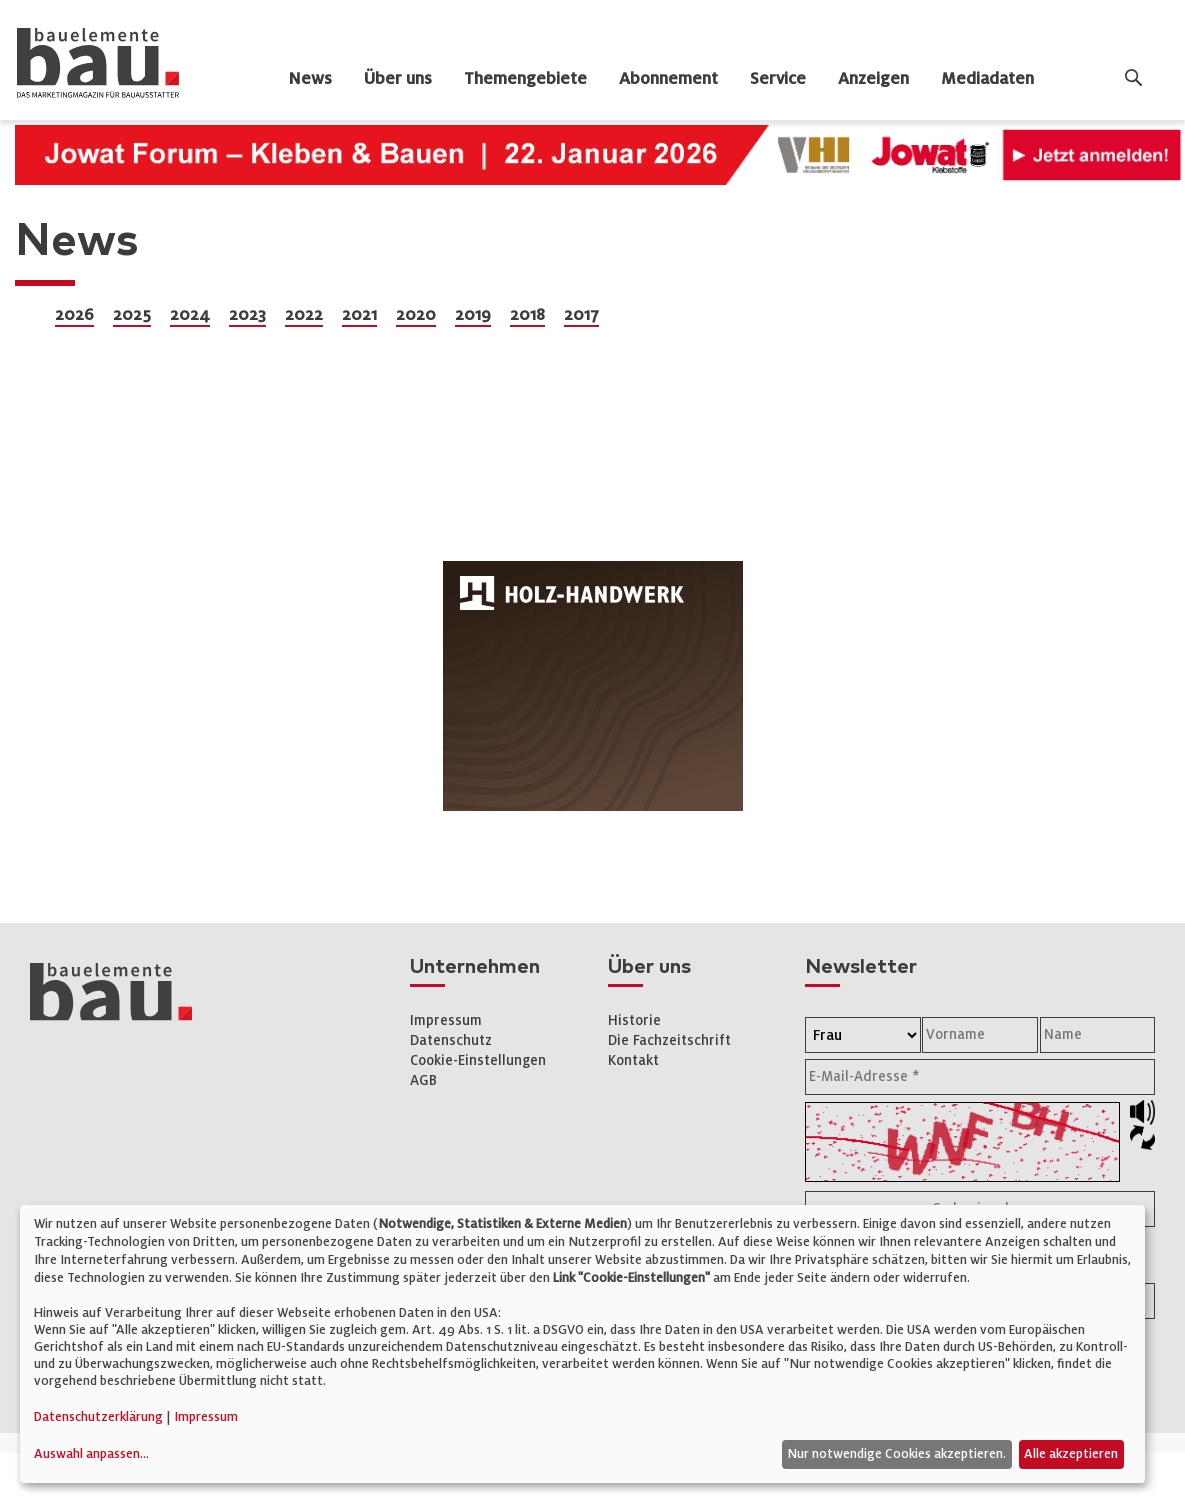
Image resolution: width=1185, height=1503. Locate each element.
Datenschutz (451, 1040)
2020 (416, 315)
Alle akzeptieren (1071, 1454)
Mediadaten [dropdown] (987, 79)
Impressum (446, 1020)
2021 (359, 315)
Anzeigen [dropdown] (873, 79)
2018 (527, 315)
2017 (581, 315)
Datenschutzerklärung (98, 1417)
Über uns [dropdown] (398, 79)
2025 (132, 315)
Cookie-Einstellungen (478, 1060)
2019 (473, 315)
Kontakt (633, 1060)
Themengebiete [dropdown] (525, 79)
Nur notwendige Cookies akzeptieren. (896, 1454)
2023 (247, 315)
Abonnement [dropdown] (668, 79)
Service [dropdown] (778, 79)
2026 (74, 315)
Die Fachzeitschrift (669, 1040)
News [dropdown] (310, 79)
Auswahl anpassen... (91, 1454)
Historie (634, 1020)
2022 (304, 315)
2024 (190, 315)
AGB (423, 1080)
